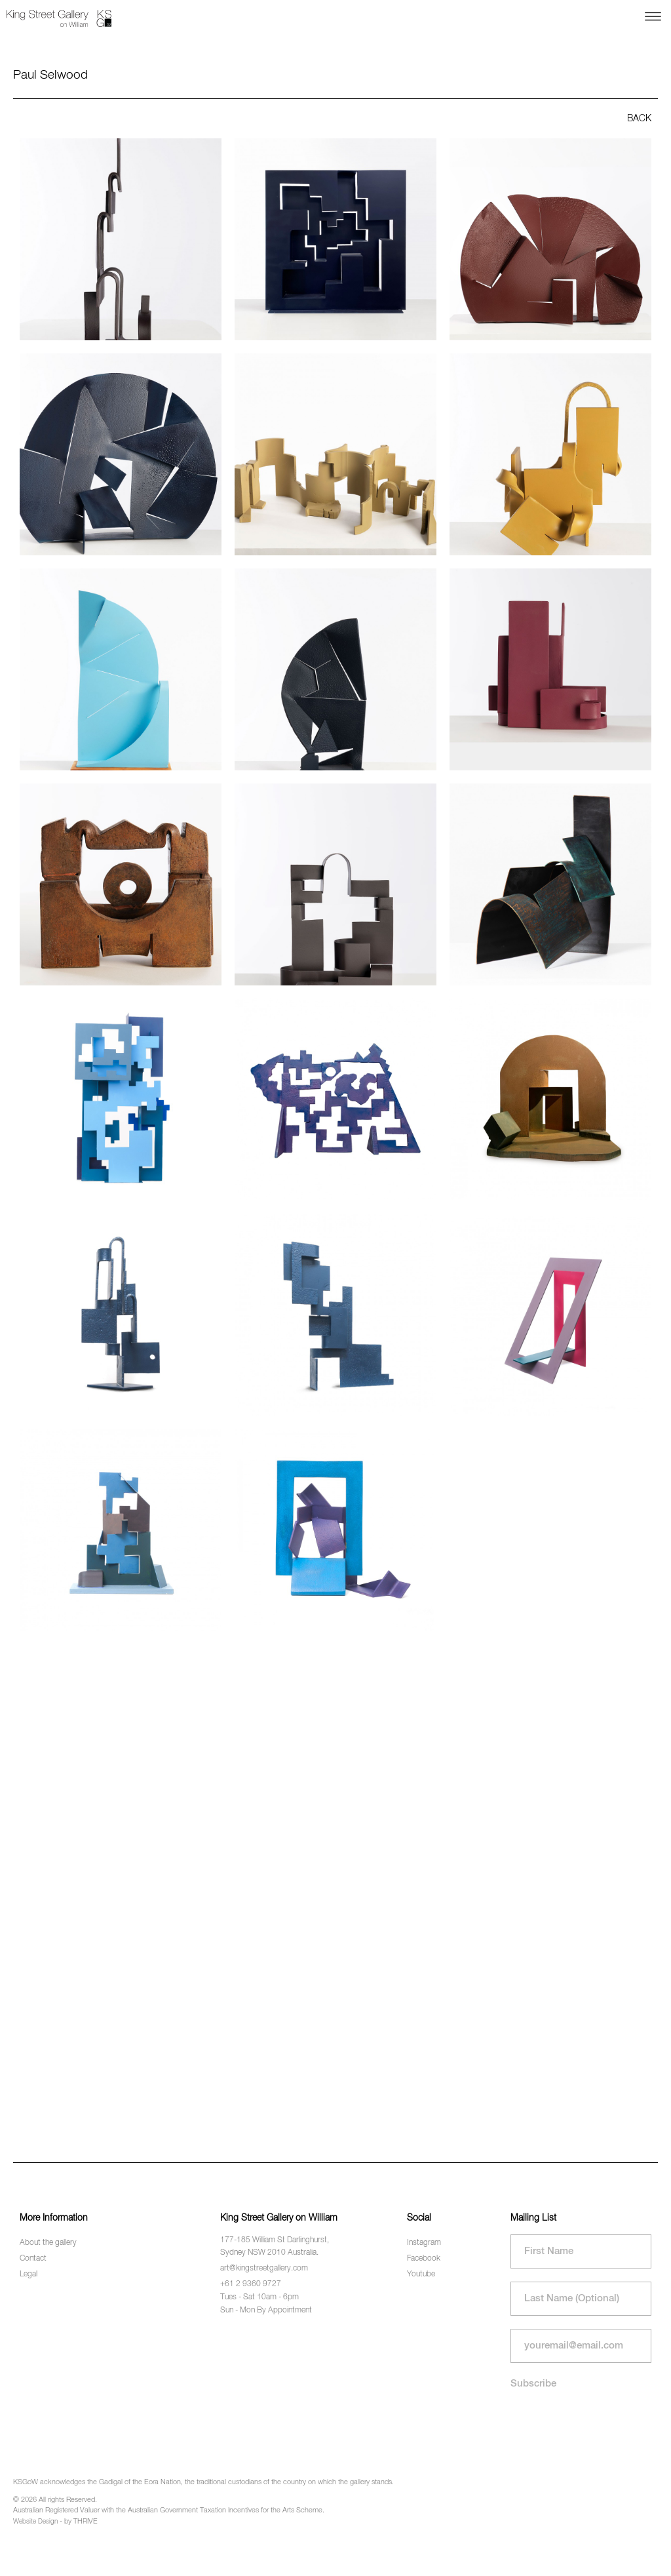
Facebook (423, 2259)
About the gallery (48, 2243)
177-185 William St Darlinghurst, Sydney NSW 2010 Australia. (274, 2246)
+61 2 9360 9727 (250, 2284)
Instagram (424, 2243)
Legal (28, 2274)
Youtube (421, 2274)
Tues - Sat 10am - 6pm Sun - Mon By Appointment (266, 2303)
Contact (33, 2259)
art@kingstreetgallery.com (264, 2268)
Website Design (35, 2521)
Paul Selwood (50, 75)
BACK (639, 118)
